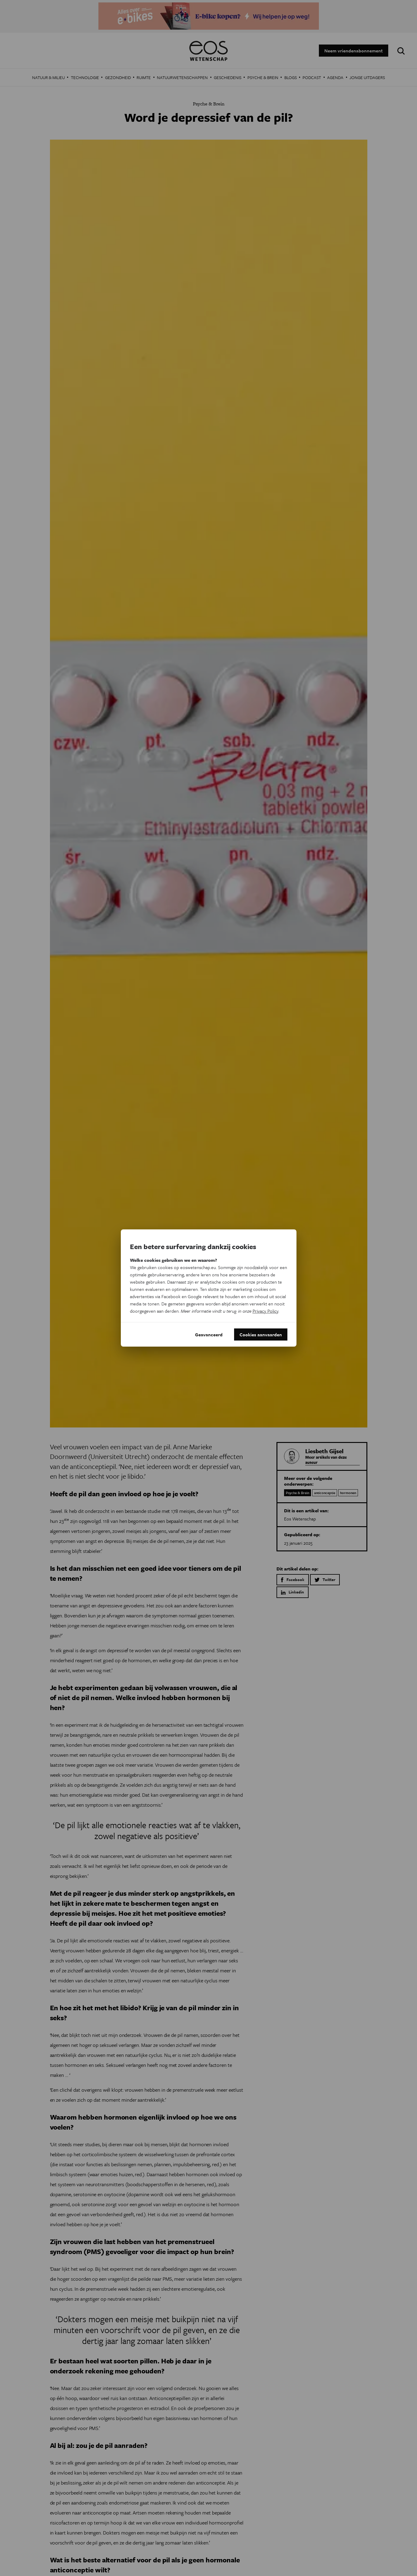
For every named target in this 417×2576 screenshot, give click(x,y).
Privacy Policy (265, 1311)
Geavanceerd (209, 1334)
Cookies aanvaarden (261, 1334)
